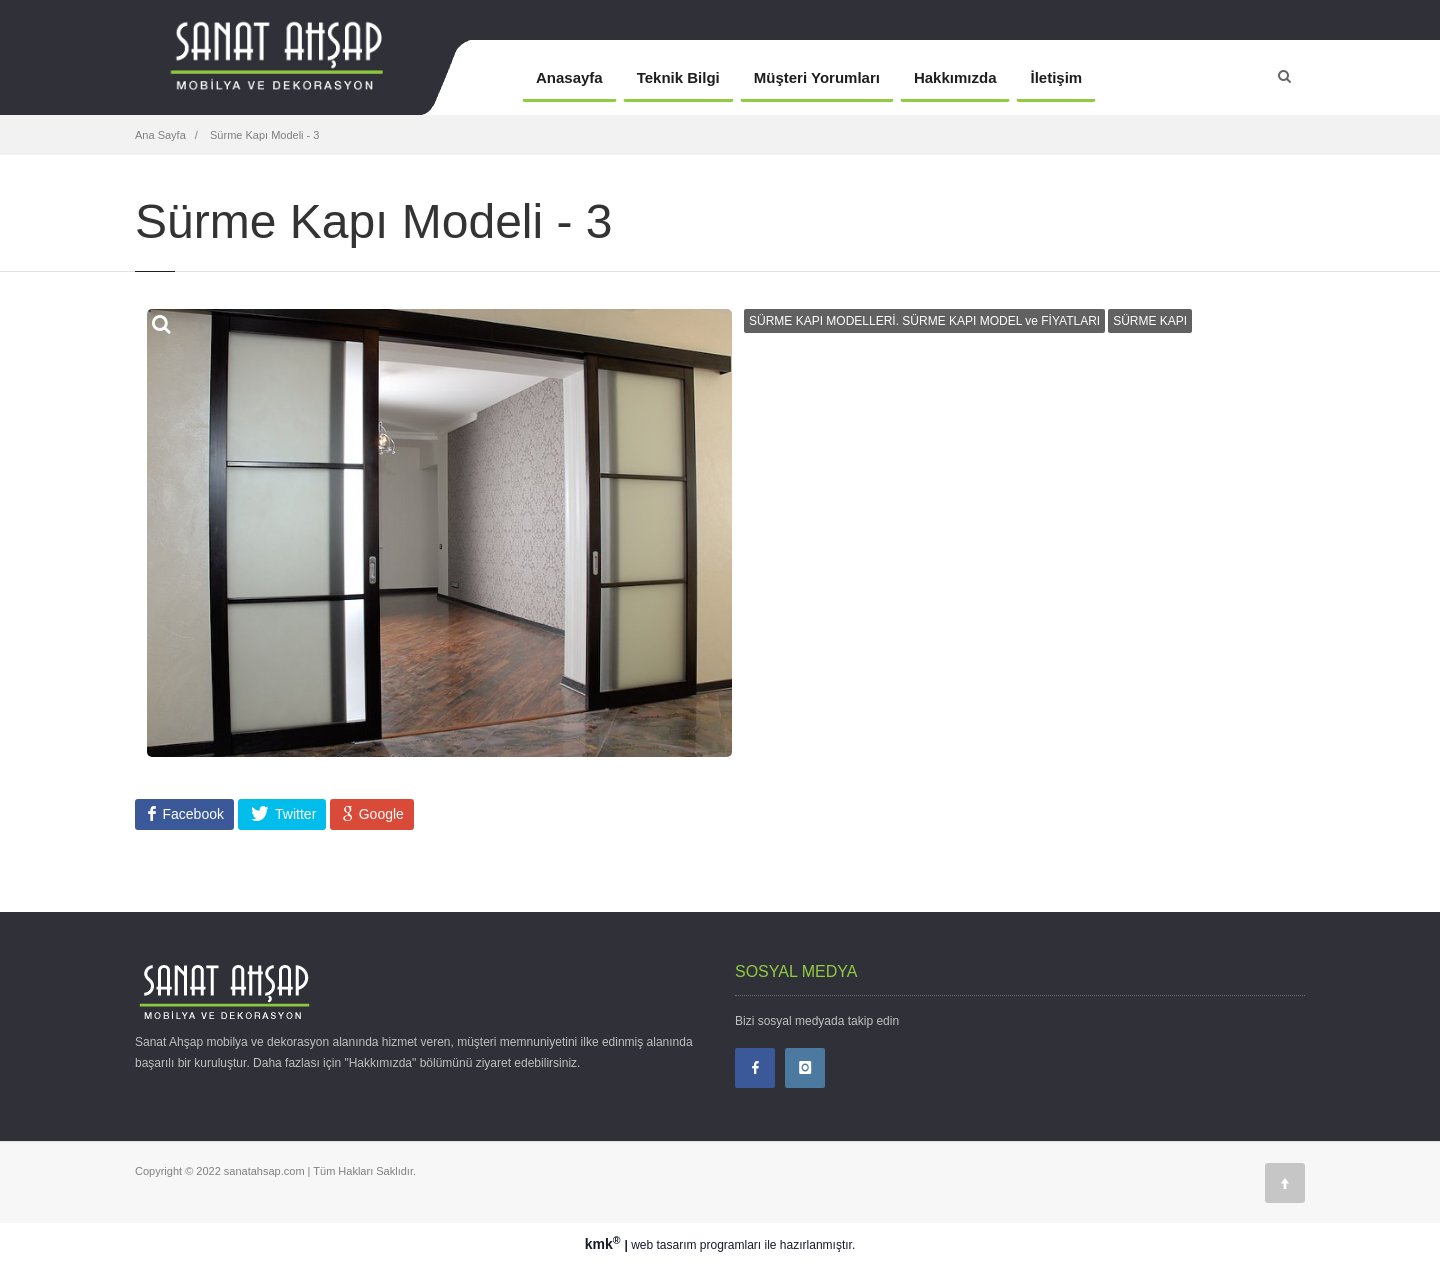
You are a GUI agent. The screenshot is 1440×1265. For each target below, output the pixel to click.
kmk (605, 1244)
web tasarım (663, 1245)
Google (379, 814)
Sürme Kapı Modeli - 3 (263, 135)
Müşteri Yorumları (817, 77)
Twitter (293, 814)
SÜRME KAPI (1150, 321)
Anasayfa (569, 77)
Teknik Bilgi (678, 77)
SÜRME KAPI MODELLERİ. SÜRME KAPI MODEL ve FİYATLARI (924, 321)
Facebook (191, 814)
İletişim (1056, 77)
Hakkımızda (955, 77)
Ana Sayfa (160, 135)
